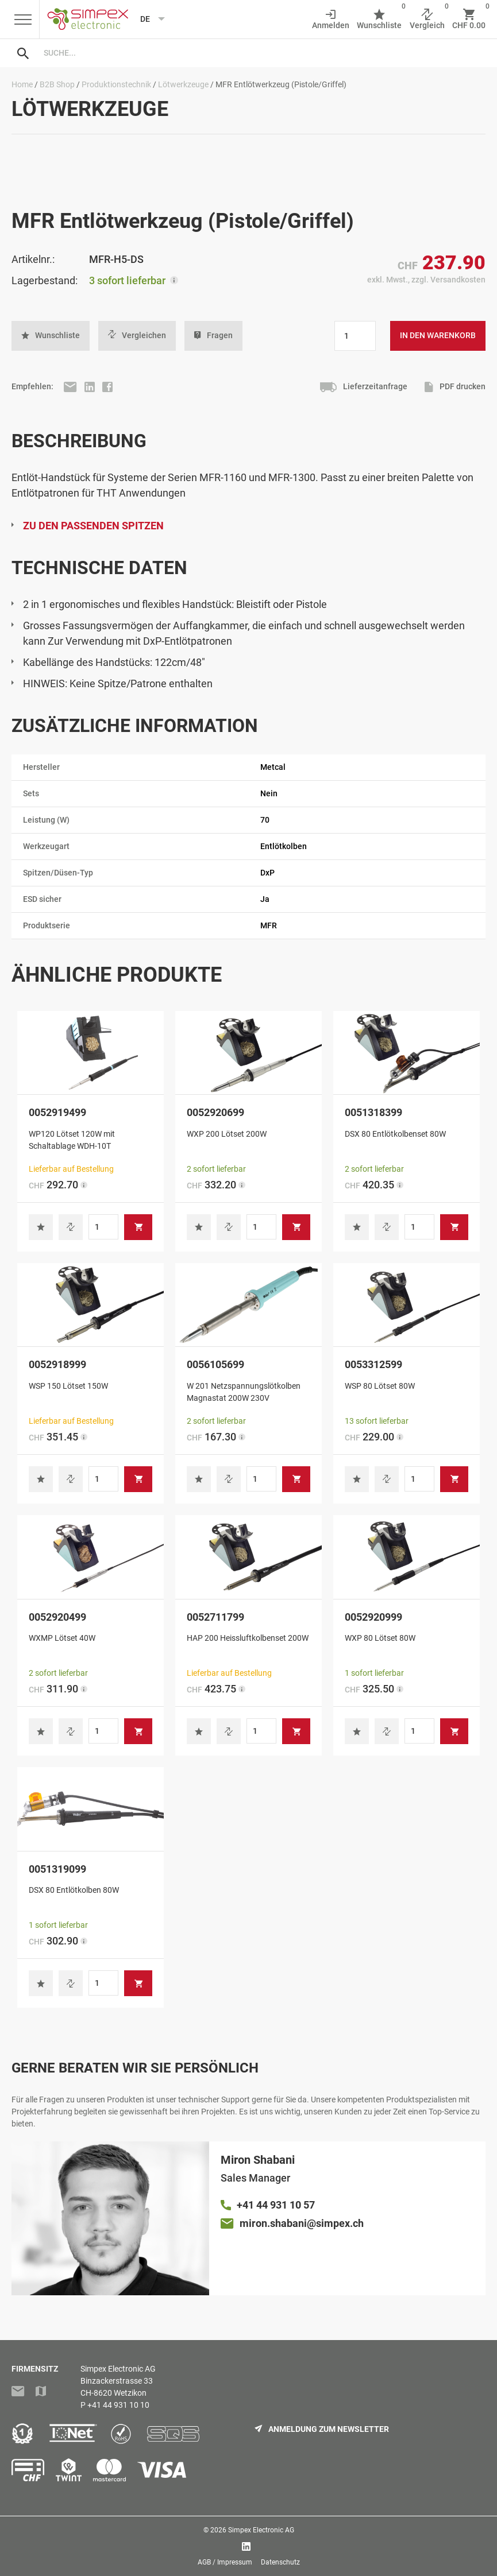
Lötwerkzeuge (183, 84)
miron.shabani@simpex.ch (302, 2223)
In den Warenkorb (438, 335)
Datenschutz (280, 2562)
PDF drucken (455, 387)
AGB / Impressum (225, 2562)
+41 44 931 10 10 (118, 2405)
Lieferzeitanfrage (362, 387)
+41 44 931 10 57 (276, 2205)
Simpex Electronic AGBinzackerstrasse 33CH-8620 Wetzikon (118, 2380)
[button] (50, 336)
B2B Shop (57, 84)
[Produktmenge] (355, 336)
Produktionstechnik (116, 84)
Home (22, 84)
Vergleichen (137, 335)
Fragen (213, 336)
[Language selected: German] (148, 19)
